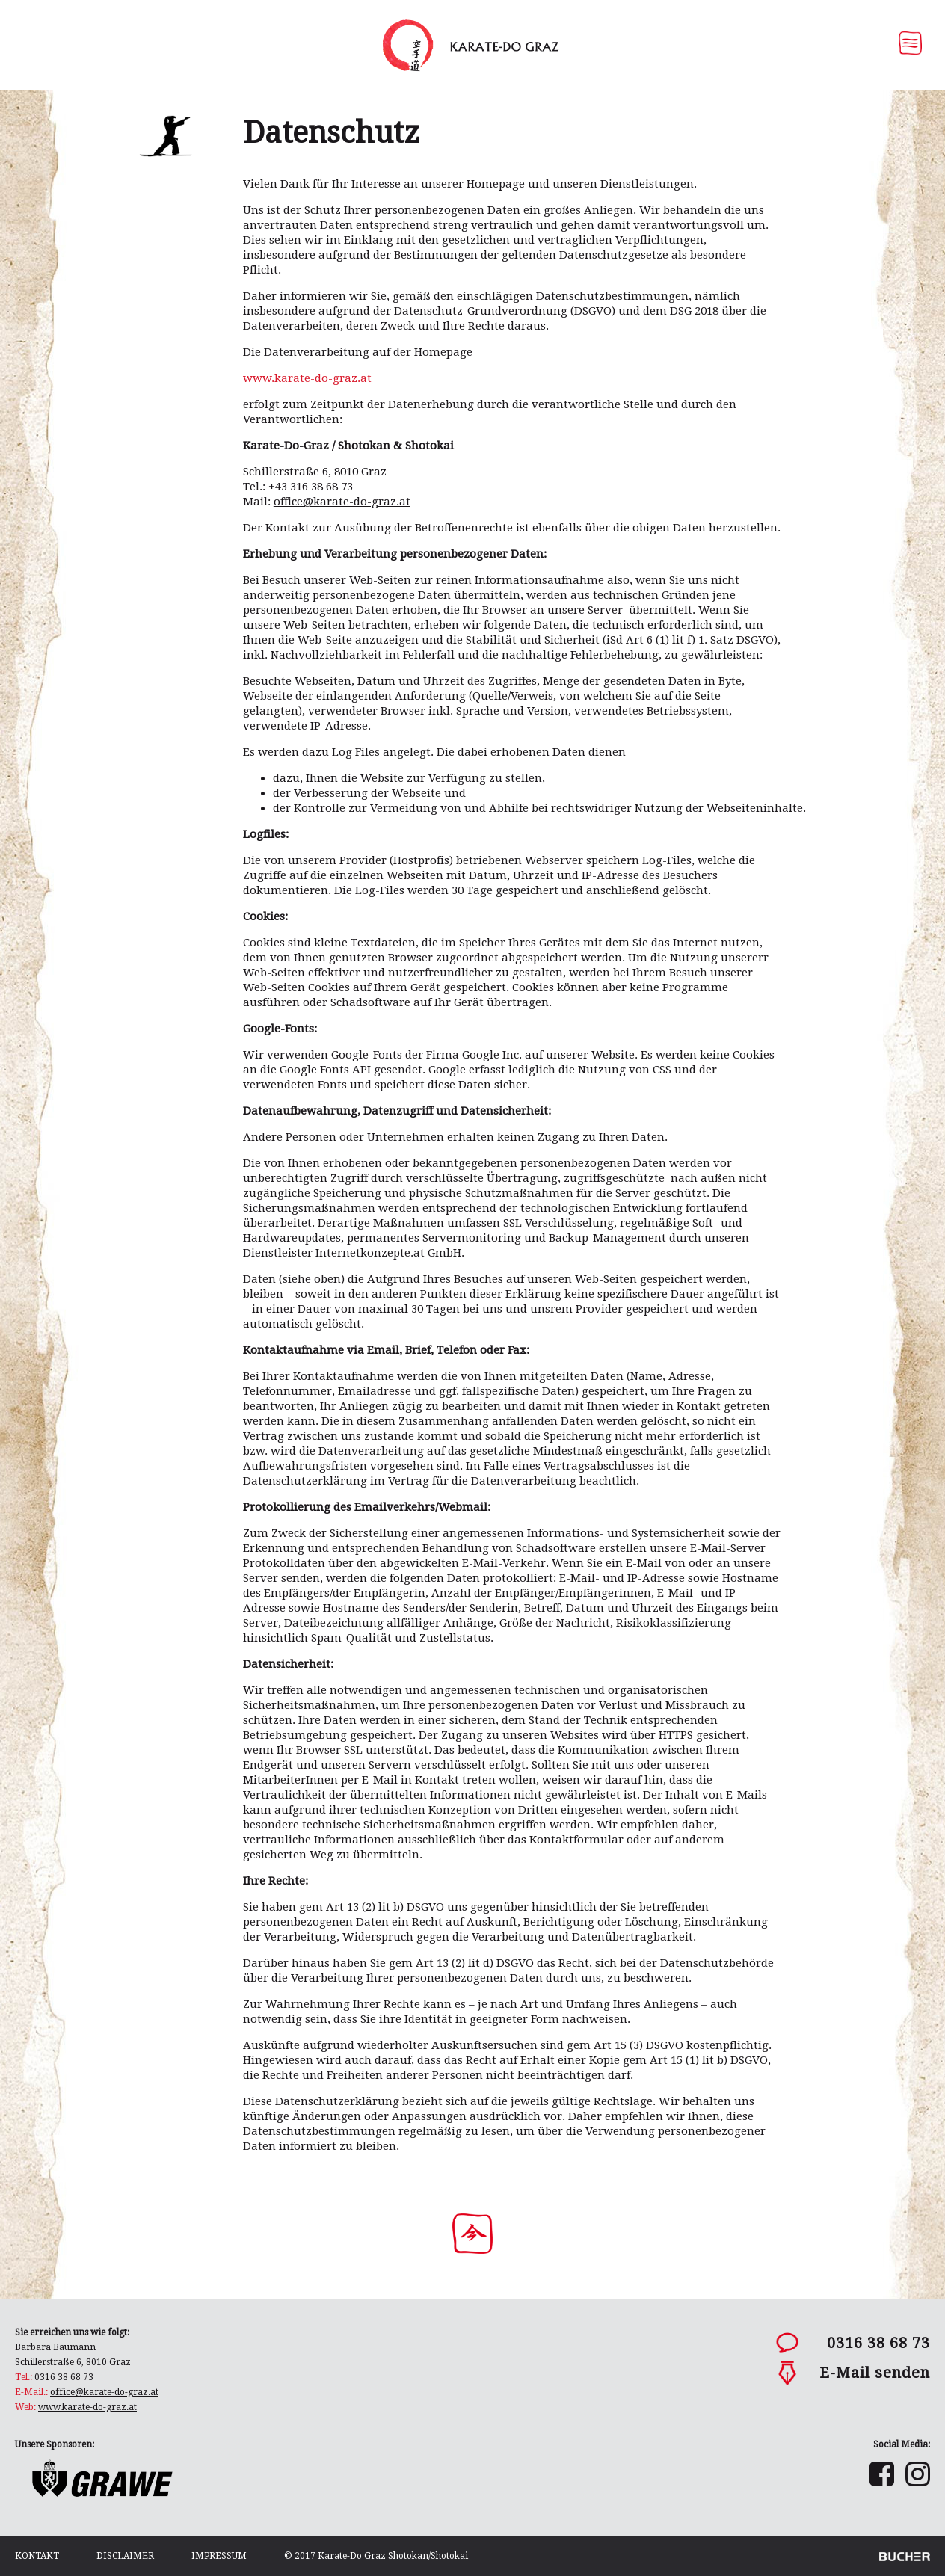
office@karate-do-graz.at (104, 2392)
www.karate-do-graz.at (307, 378)
